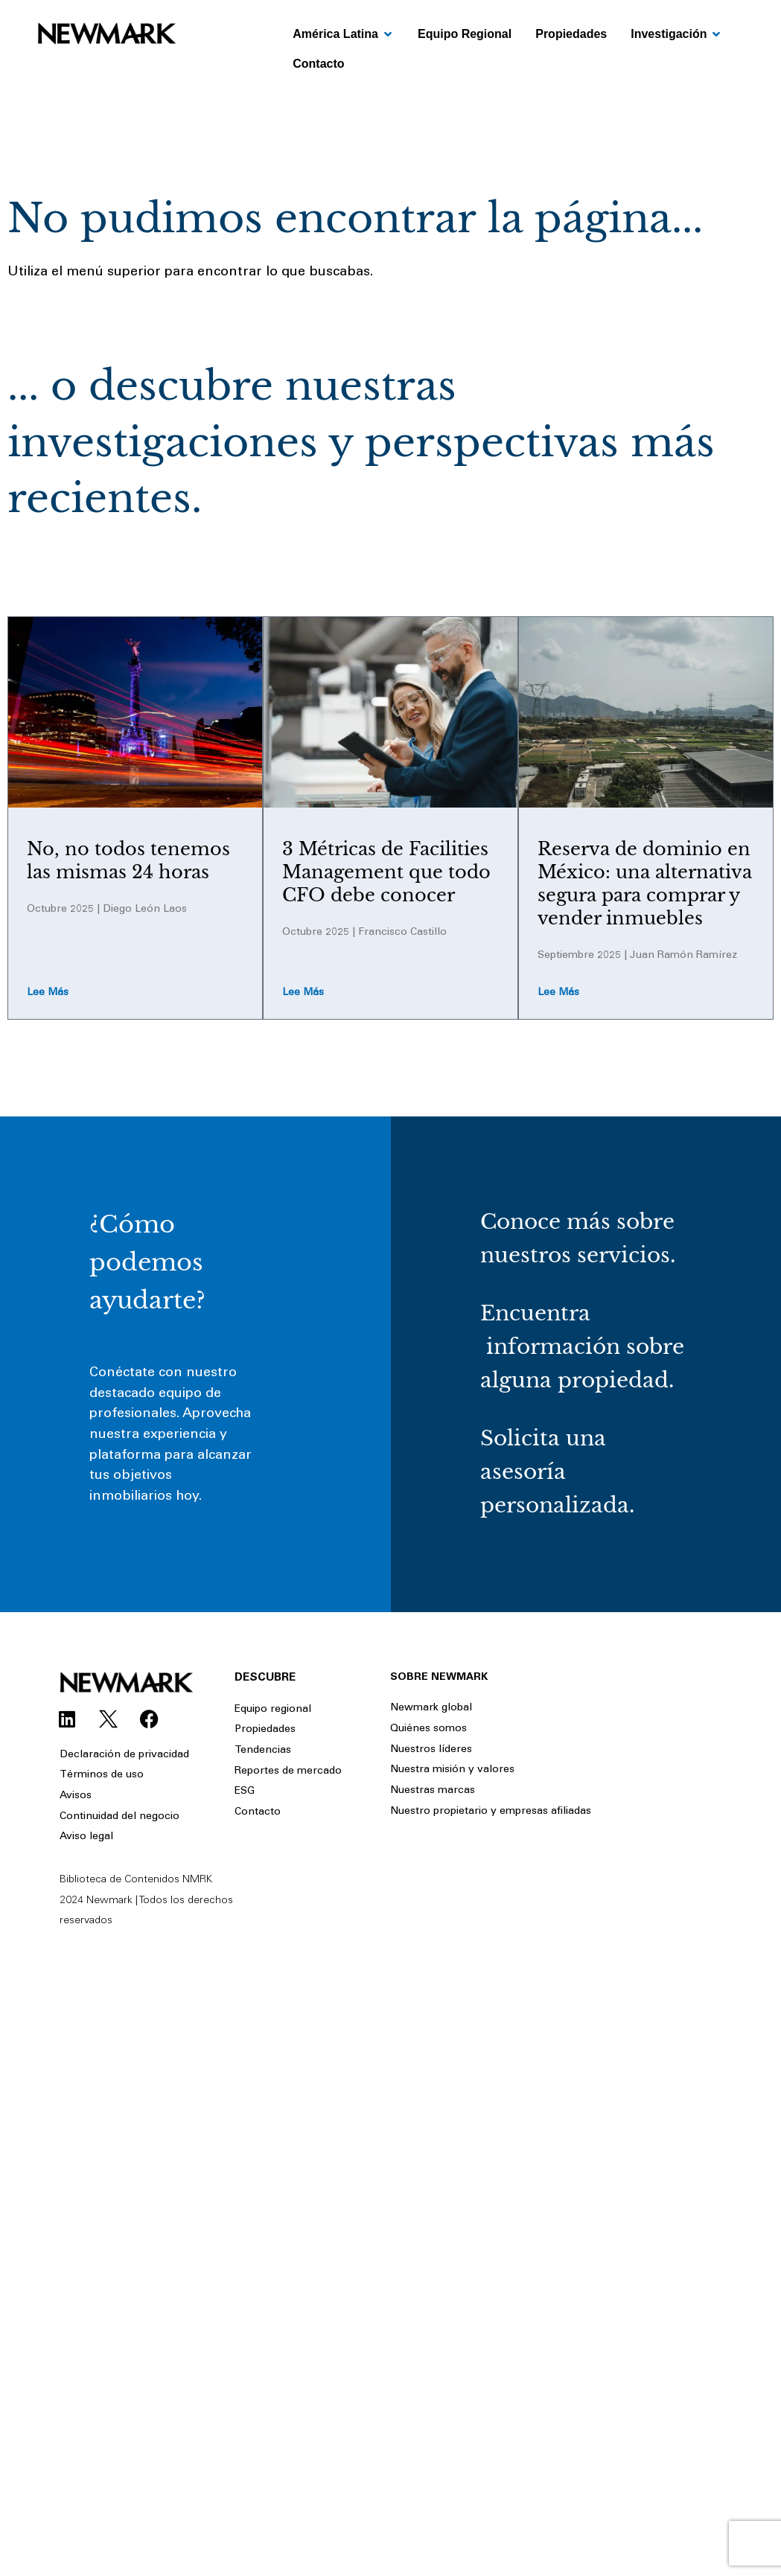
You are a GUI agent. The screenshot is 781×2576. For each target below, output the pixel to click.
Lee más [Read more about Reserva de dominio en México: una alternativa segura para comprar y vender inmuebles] (558, 993)
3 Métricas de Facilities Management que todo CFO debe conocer (386, 872)
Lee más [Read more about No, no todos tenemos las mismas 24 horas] (47, 993)
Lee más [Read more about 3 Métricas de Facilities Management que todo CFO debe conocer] (303, 993)
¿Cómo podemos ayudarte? (147, 1262)
